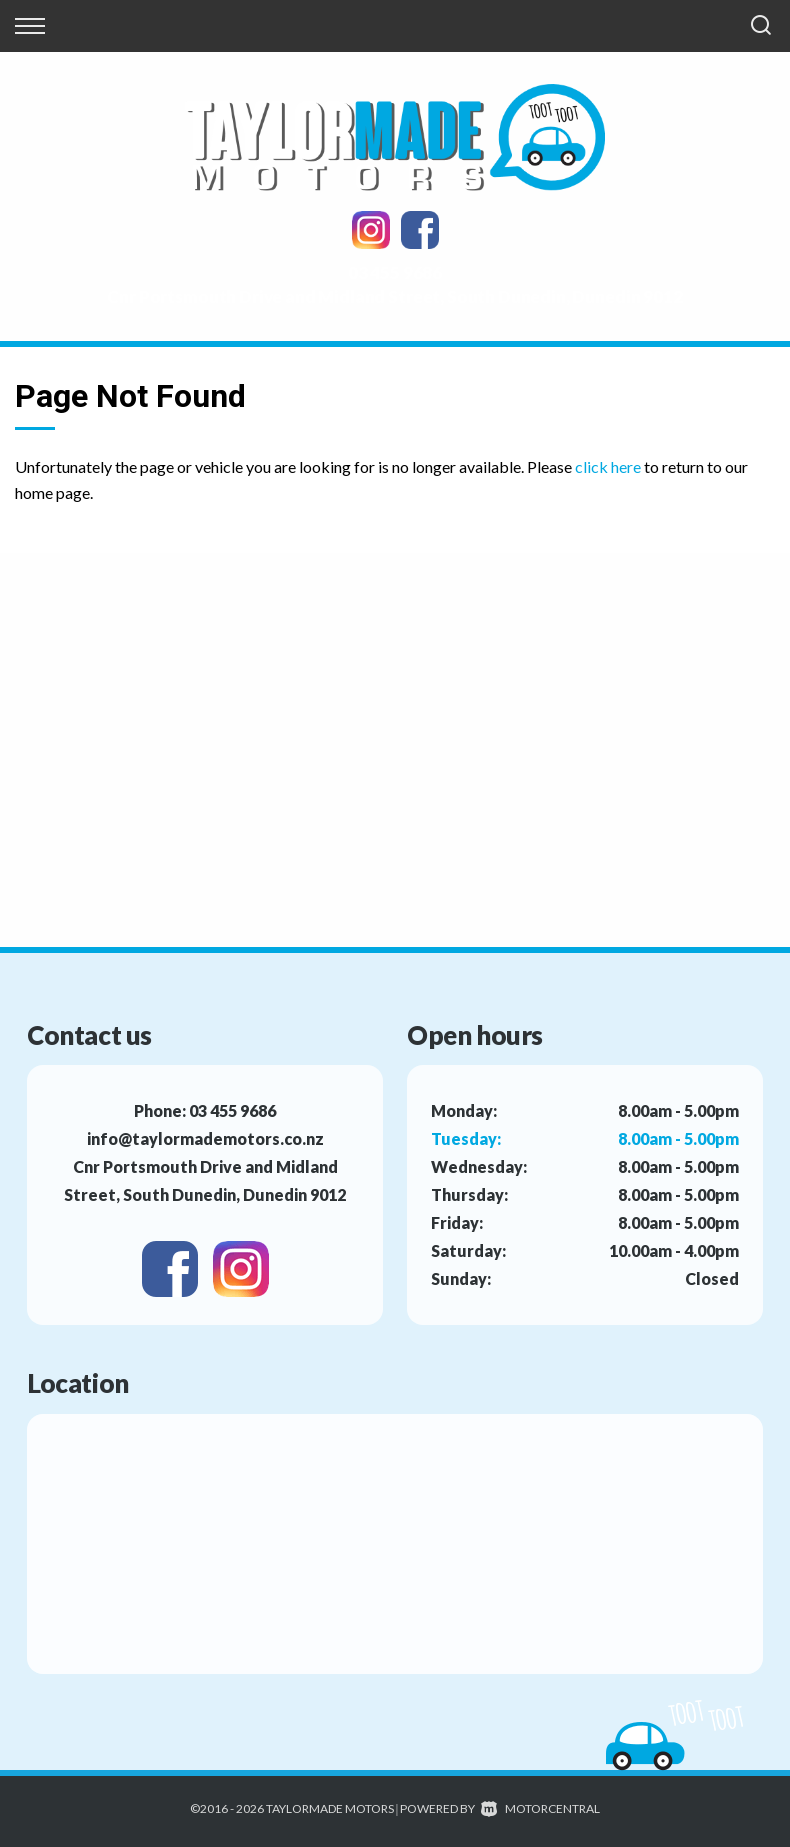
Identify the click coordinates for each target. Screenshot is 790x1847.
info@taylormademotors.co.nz (205, 1138)
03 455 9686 (395, 272)
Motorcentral (540, 1808)
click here (608, 466)
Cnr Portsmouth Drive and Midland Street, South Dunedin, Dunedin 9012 (394, 296)
